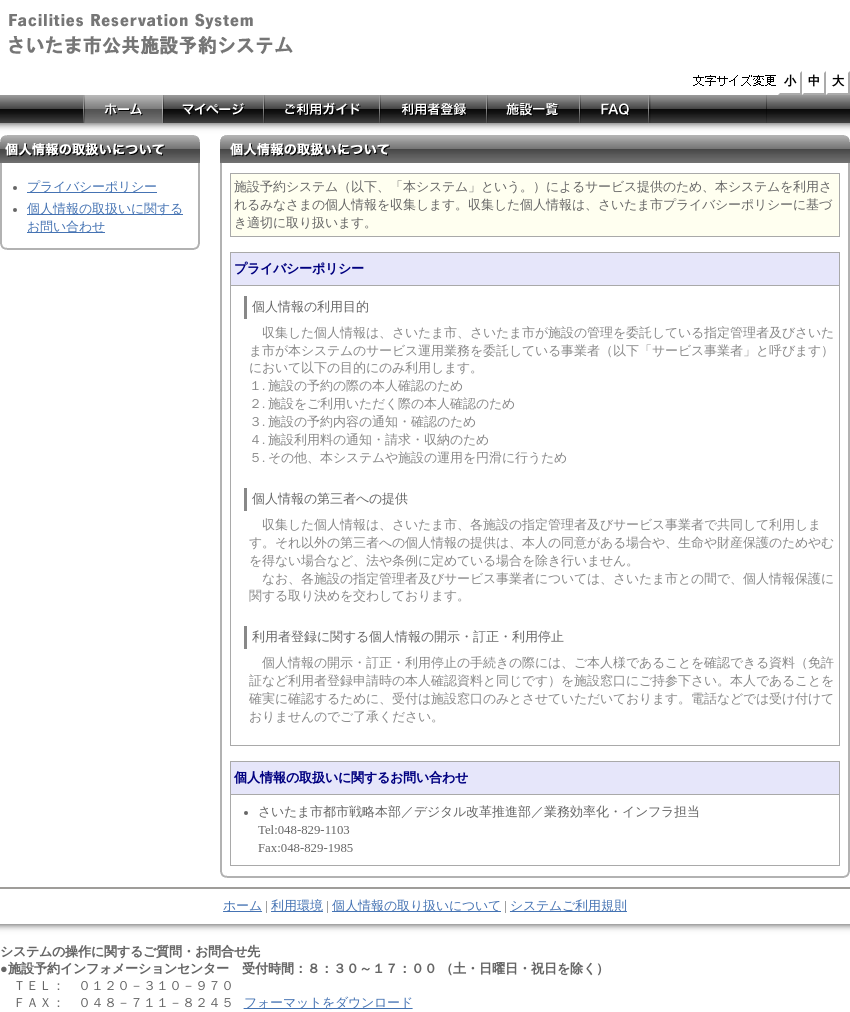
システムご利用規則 (568, 906)
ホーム (242, 906)
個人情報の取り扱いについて (416, 906)
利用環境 (297, 906)
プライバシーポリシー (92, 187)
